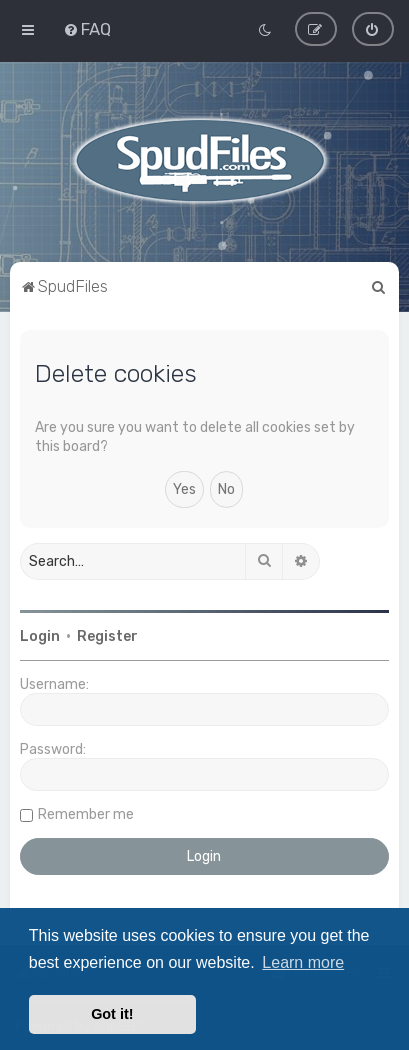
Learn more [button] (303, 962)
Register (107, 635)
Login (40, 635)
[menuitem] (87, 29)
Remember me (86, 813)
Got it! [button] (112, 1014)
